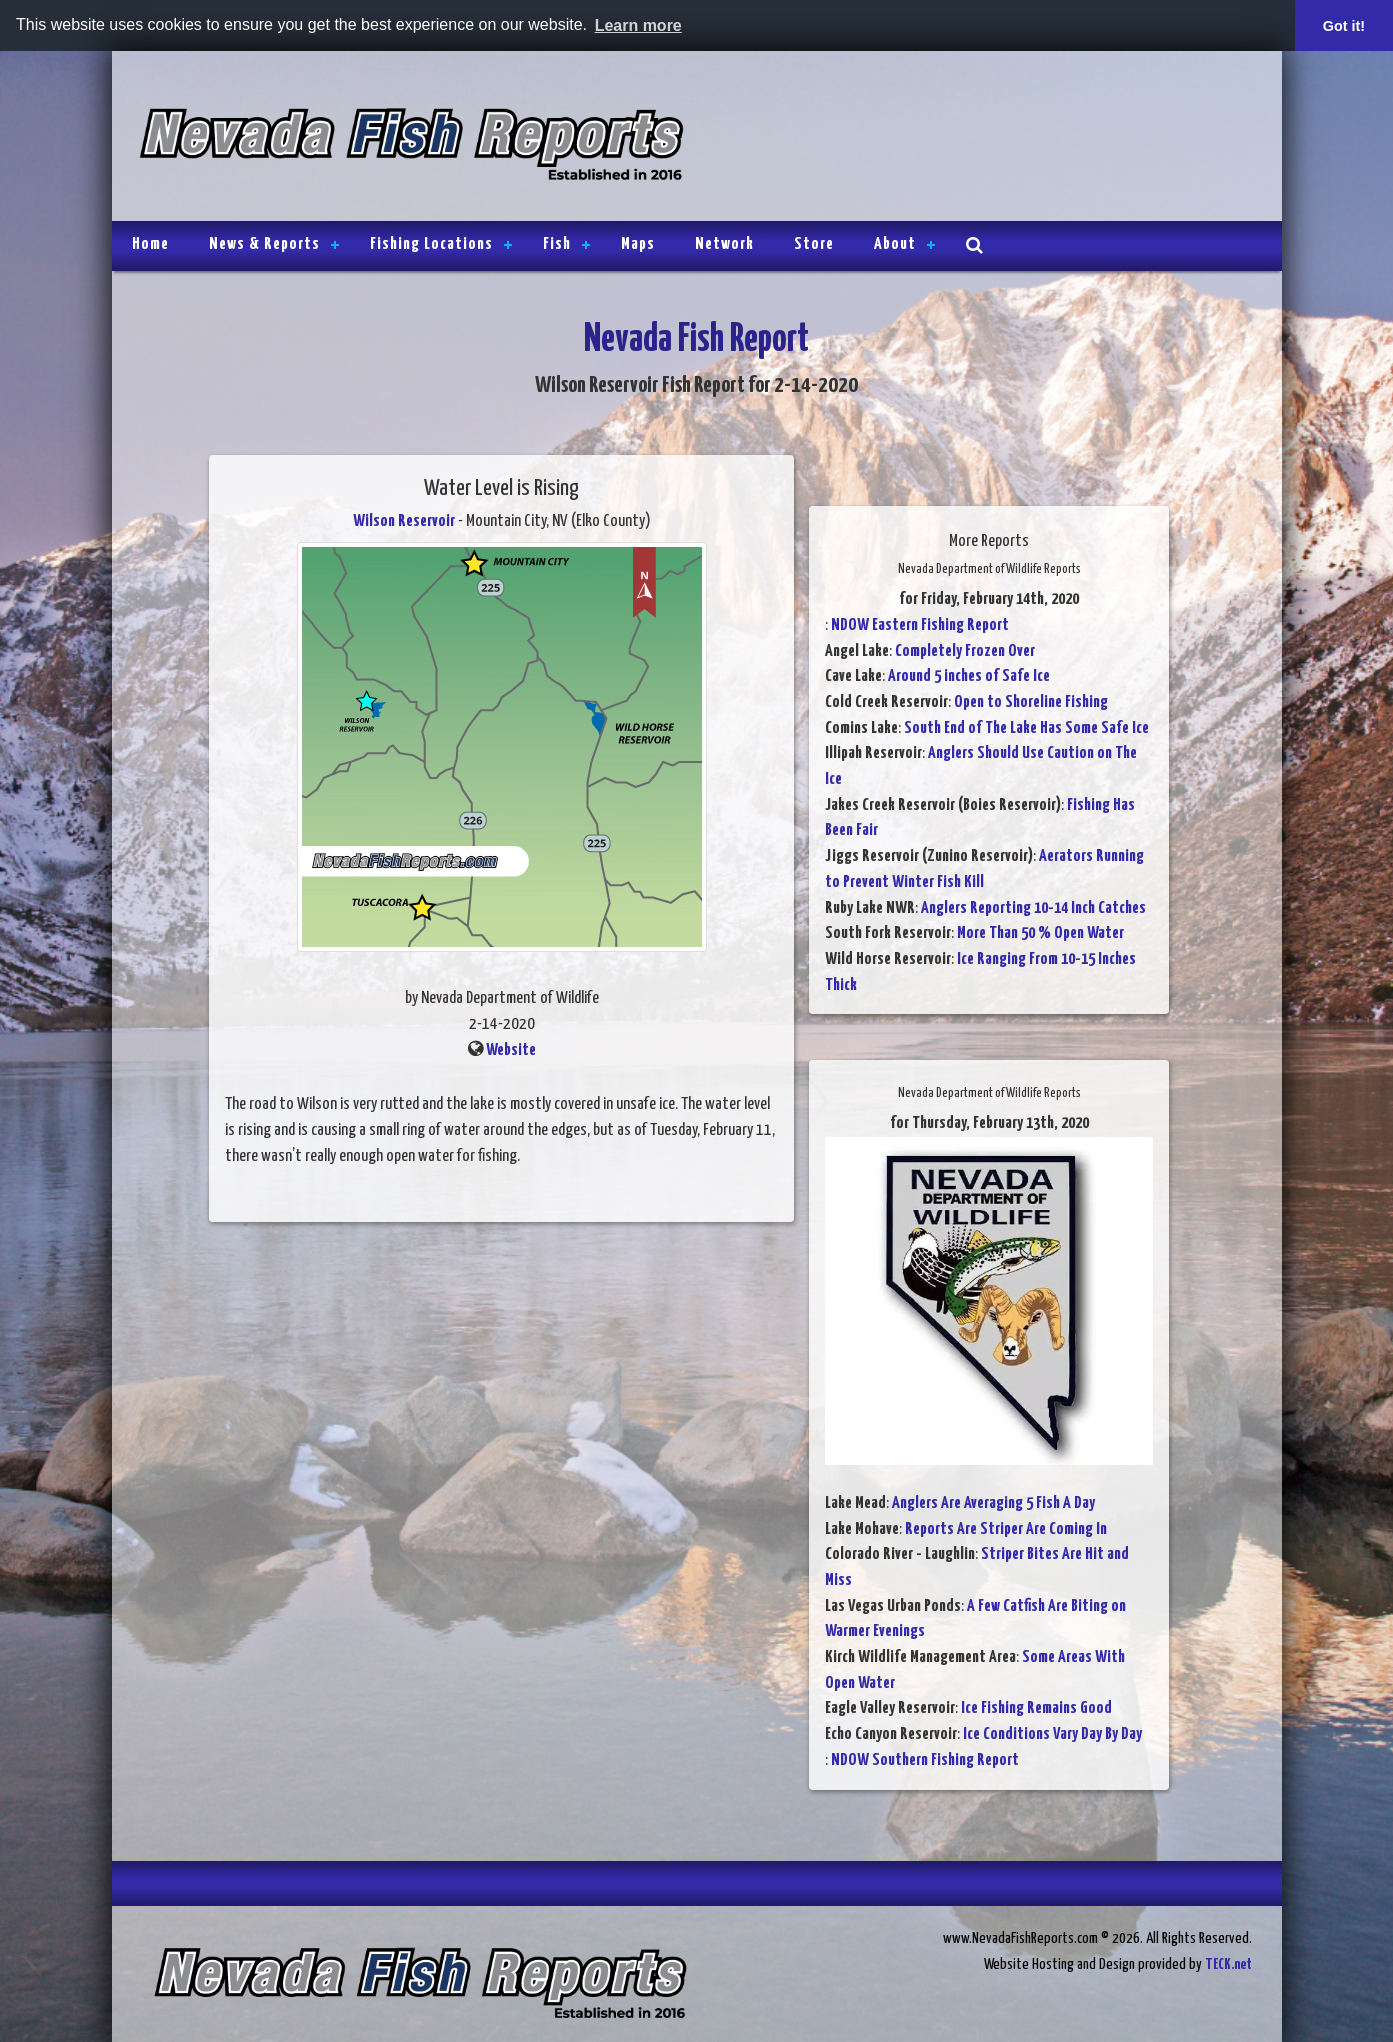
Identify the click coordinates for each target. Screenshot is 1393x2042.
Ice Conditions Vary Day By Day (1052, 1734)
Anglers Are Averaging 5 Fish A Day (993, 1503)
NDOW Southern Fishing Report (925, 1760)
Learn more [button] (638, 25)
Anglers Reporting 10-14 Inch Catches (1033, 908)
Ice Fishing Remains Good (1036, 1708)
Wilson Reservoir (404, 521)
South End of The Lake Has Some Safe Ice (1026, 728)
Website (511, 1050)
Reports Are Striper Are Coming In (1006, 1529)
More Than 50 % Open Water (1040, 933)
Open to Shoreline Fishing (1031, 702)
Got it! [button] (1344, 26)
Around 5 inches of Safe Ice (969, 676)
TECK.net (1228, 1964)
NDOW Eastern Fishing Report (920, 625)
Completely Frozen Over (965, 651)
